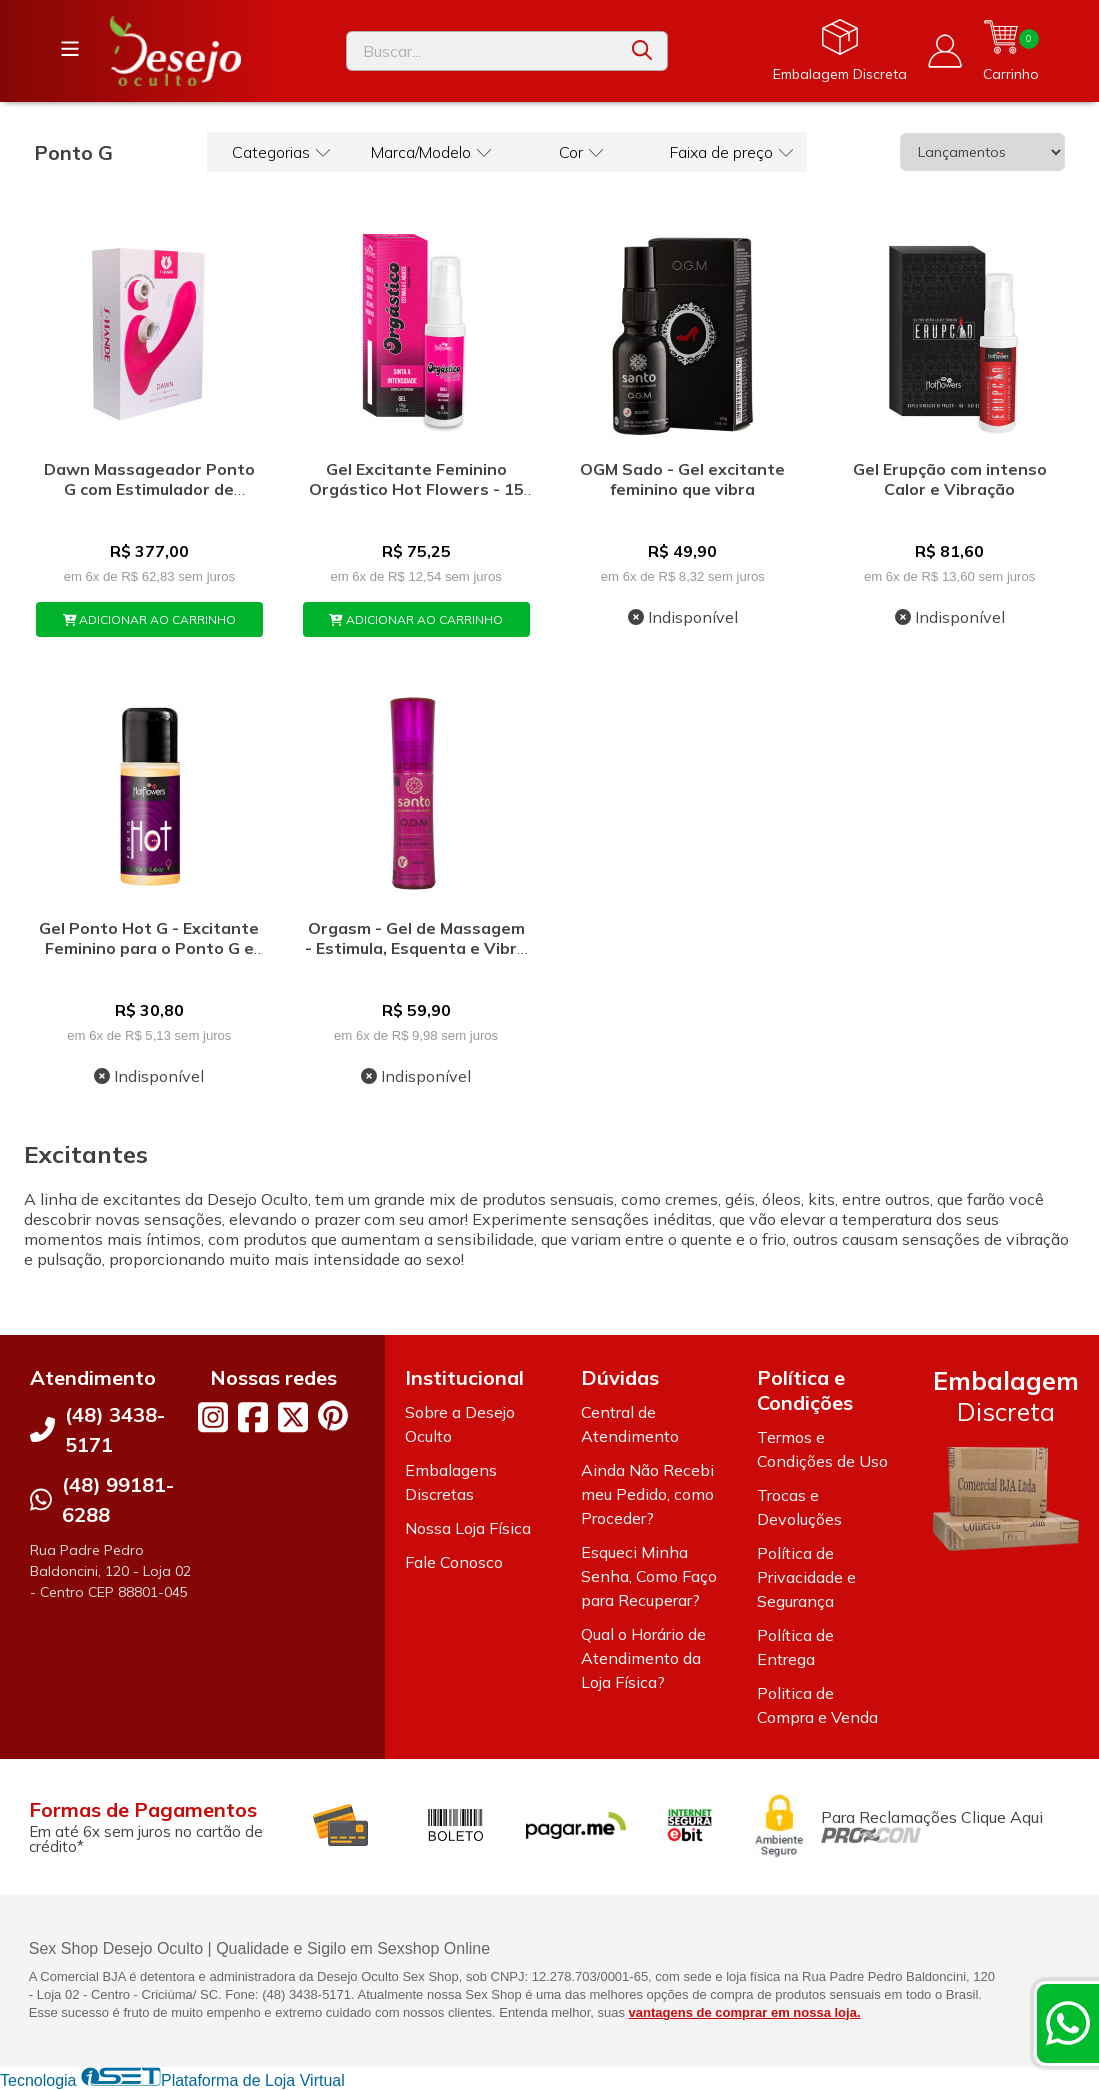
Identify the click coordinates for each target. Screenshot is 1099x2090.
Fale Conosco (454, 1562)
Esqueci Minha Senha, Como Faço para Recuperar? (649, 1576)
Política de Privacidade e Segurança (806, 1577)
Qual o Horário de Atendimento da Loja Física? (643, 1658)
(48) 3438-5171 (115, 1429)
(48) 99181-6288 (118, 1499)
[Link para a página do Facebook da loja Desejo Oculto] (253, 1417)
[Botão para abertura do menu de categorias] (70, 49)
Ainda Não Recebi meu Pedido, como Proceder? (647, 1494)
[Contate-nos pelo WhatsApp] (1068, 2023)
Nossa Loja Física (468, 1528)
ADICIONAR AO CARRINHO (150, 619)
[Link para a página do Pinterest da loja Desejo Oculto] (333, 1415)
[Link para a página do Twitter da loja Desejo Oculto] (293, 1417)
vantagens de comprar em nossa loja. (745, 2012)
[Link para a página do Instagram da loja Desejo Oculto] (213, 1417)
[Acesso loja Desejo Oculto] (945, 51)
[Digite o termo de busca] (482, 51)
